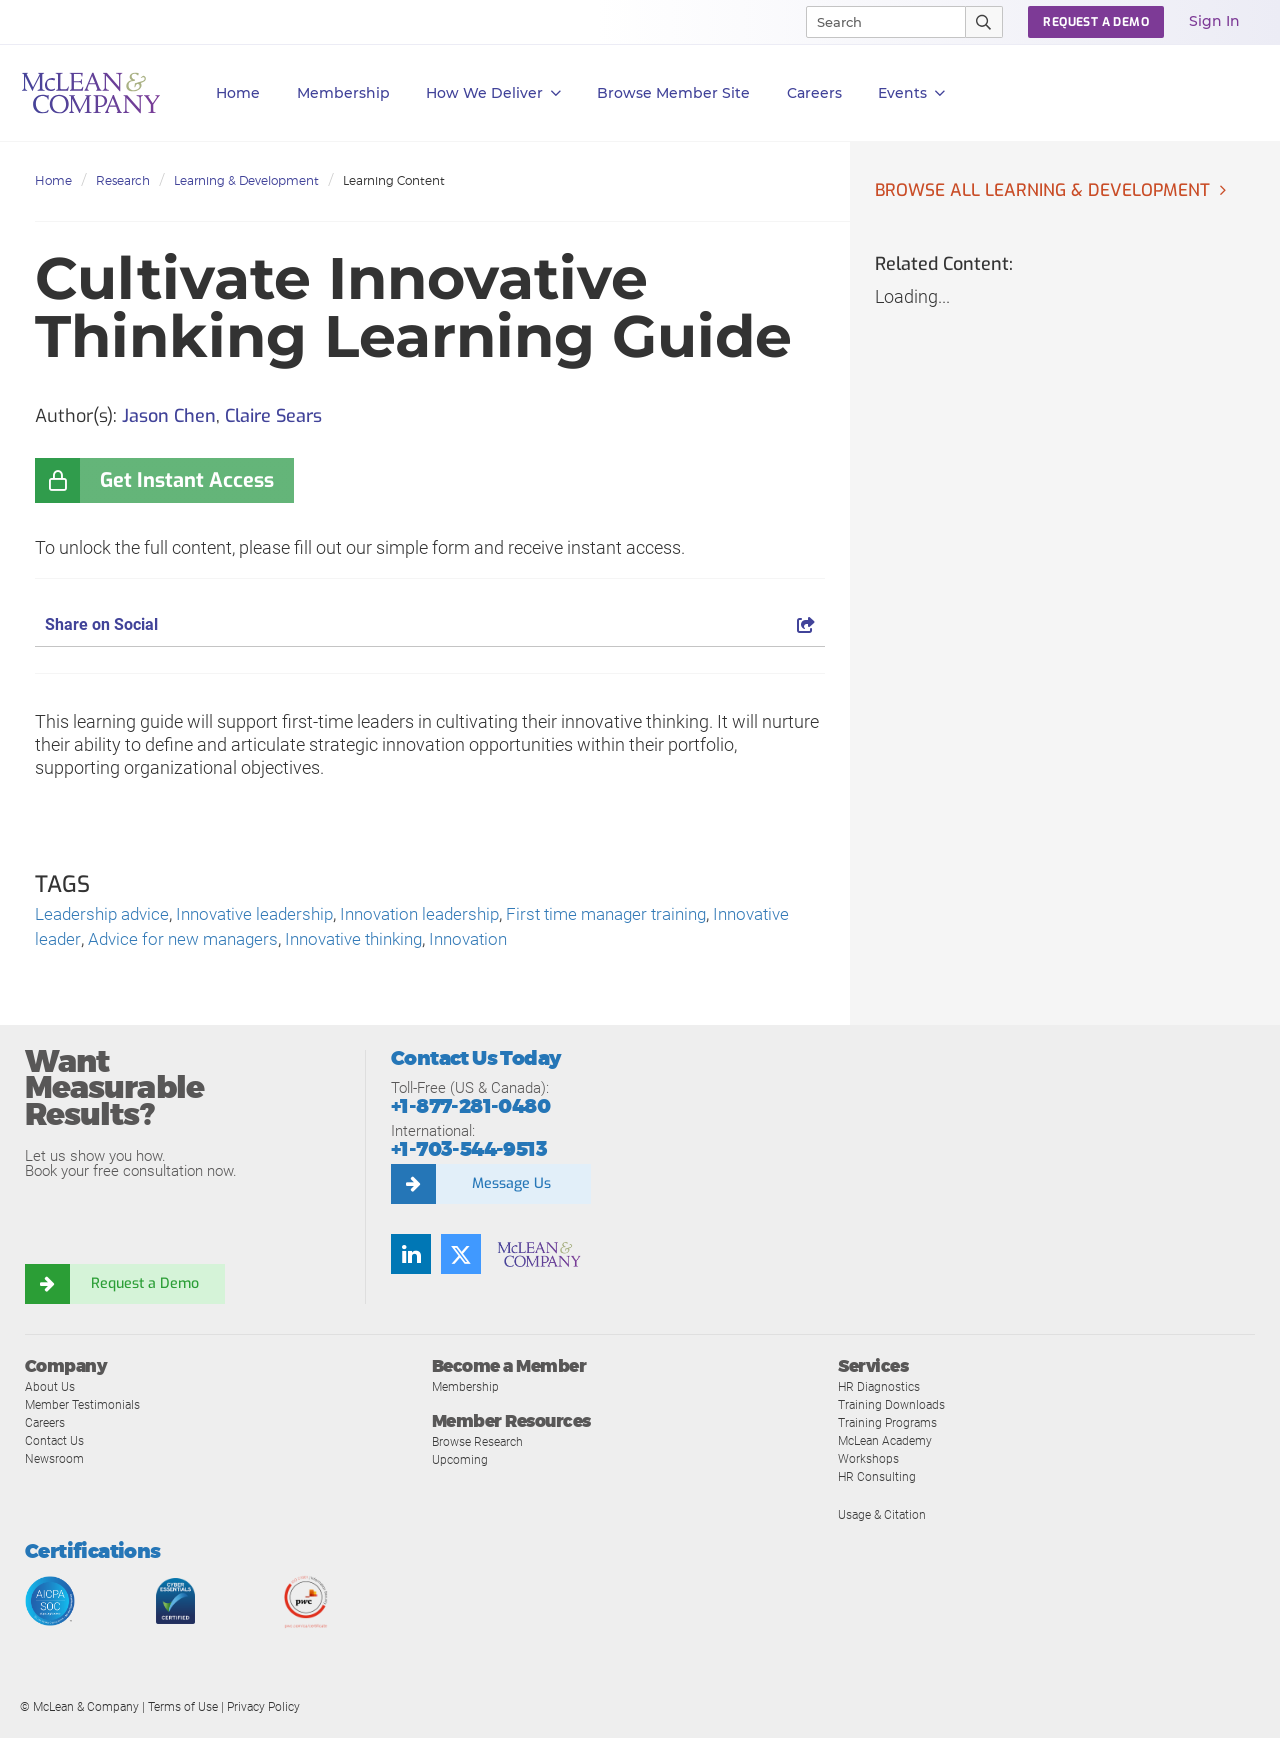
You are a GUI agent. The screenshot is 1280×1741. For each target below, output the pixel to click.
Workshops (870, 1461)
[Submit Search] (984, 22)
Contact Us (56, 1443)
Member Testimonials (87, 1407)
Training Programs (890, 1425)
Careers (47, 1425)
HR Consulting (878, 1479)
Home (238, 93)
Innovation (579, 942)
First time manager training (639, 915)
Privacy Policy (263, 1710)
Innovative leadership (266, 915)
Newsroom (56, 1461)
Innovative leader (101, 942)
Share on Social (430, 624)
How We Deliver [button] (493, 93)
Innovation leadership (441, 915)
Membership (343, 93)
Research (123, 180)
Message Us (511, 1187)
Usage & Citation (885, 1517)
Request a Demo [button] (1096, 22)
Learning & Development (246, 180)
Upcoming (461, 1462)
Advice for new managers (274, 942)
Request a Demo (145, 1286)
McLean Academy (889, 1443)
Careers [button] (814, 93)
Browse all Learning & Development (1049, 191)
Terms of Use (183, 1710)
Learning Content (394, 180)
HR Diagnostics (882, 1389)
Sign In (1214, 21)
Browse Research (482, 1444)
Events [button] (911, 93)
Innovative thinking (455, 942)
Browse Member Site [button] (673, 93)
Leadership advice (105, 915)
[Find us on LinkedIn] (411, 1257)
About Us (51, 1389)
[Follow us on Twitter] (461, 1257)
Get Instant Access (187, 480)
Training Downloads (894, 1407)
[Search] (877, 22)
